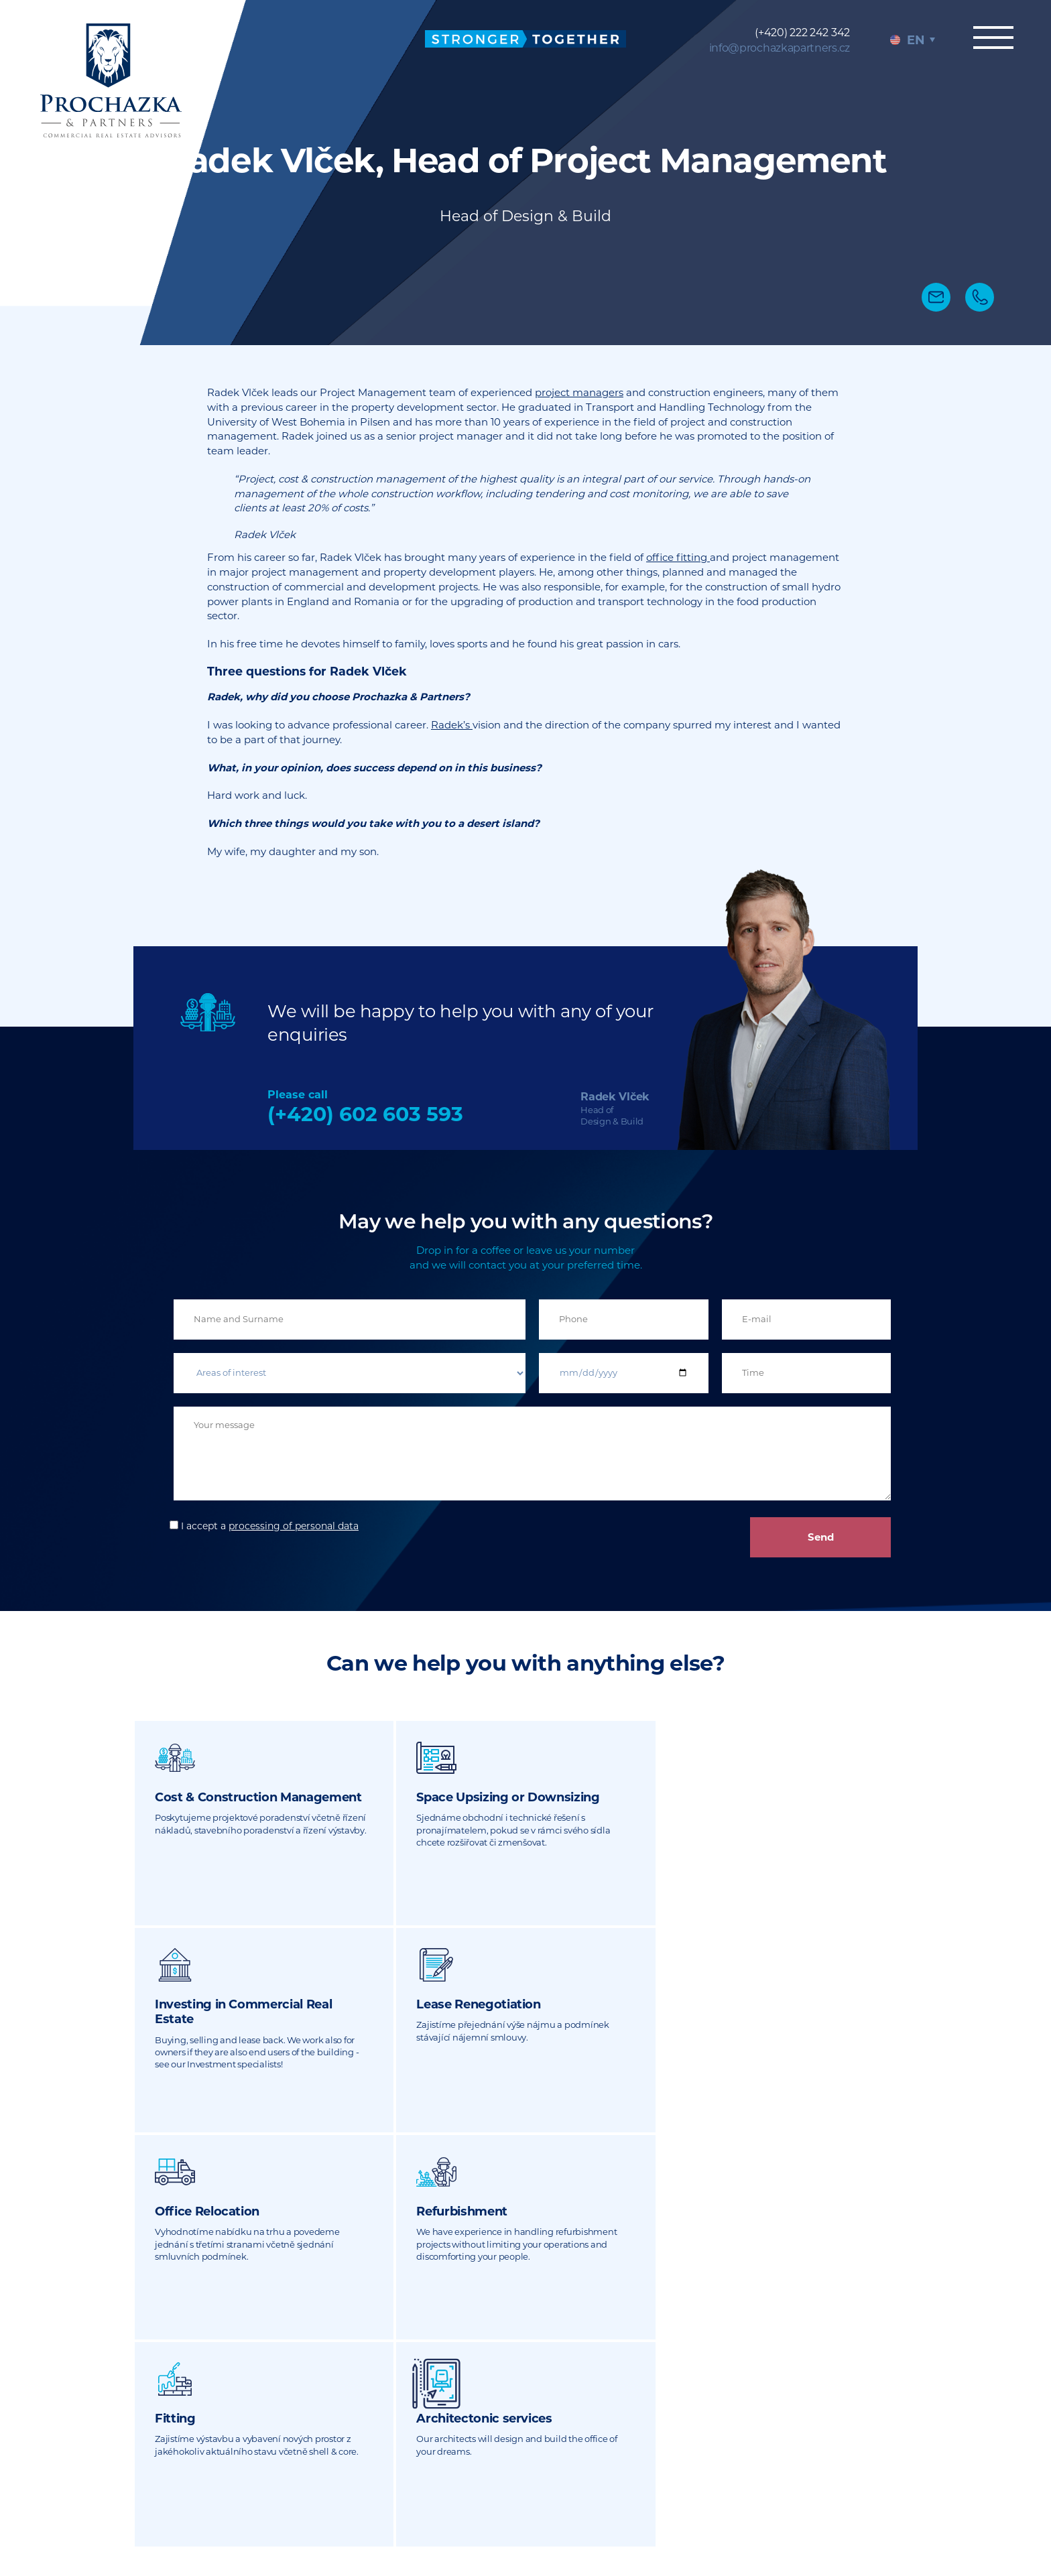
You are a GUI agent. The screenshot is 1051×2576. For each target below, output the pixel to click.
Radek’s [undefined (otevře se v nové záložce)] (452, 724)
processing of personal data (294, 1526)
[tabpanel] (525, 172)
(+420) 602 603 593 (365, 1114)
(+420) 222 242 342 (802, 32)
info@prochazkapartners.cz (780, 48)
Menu (991, 38)
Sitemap (676, 2491)
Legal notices (739, 2491)
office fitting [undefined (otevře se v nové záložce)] (678, 557)
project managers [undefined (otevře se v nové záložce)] (579, 392)
